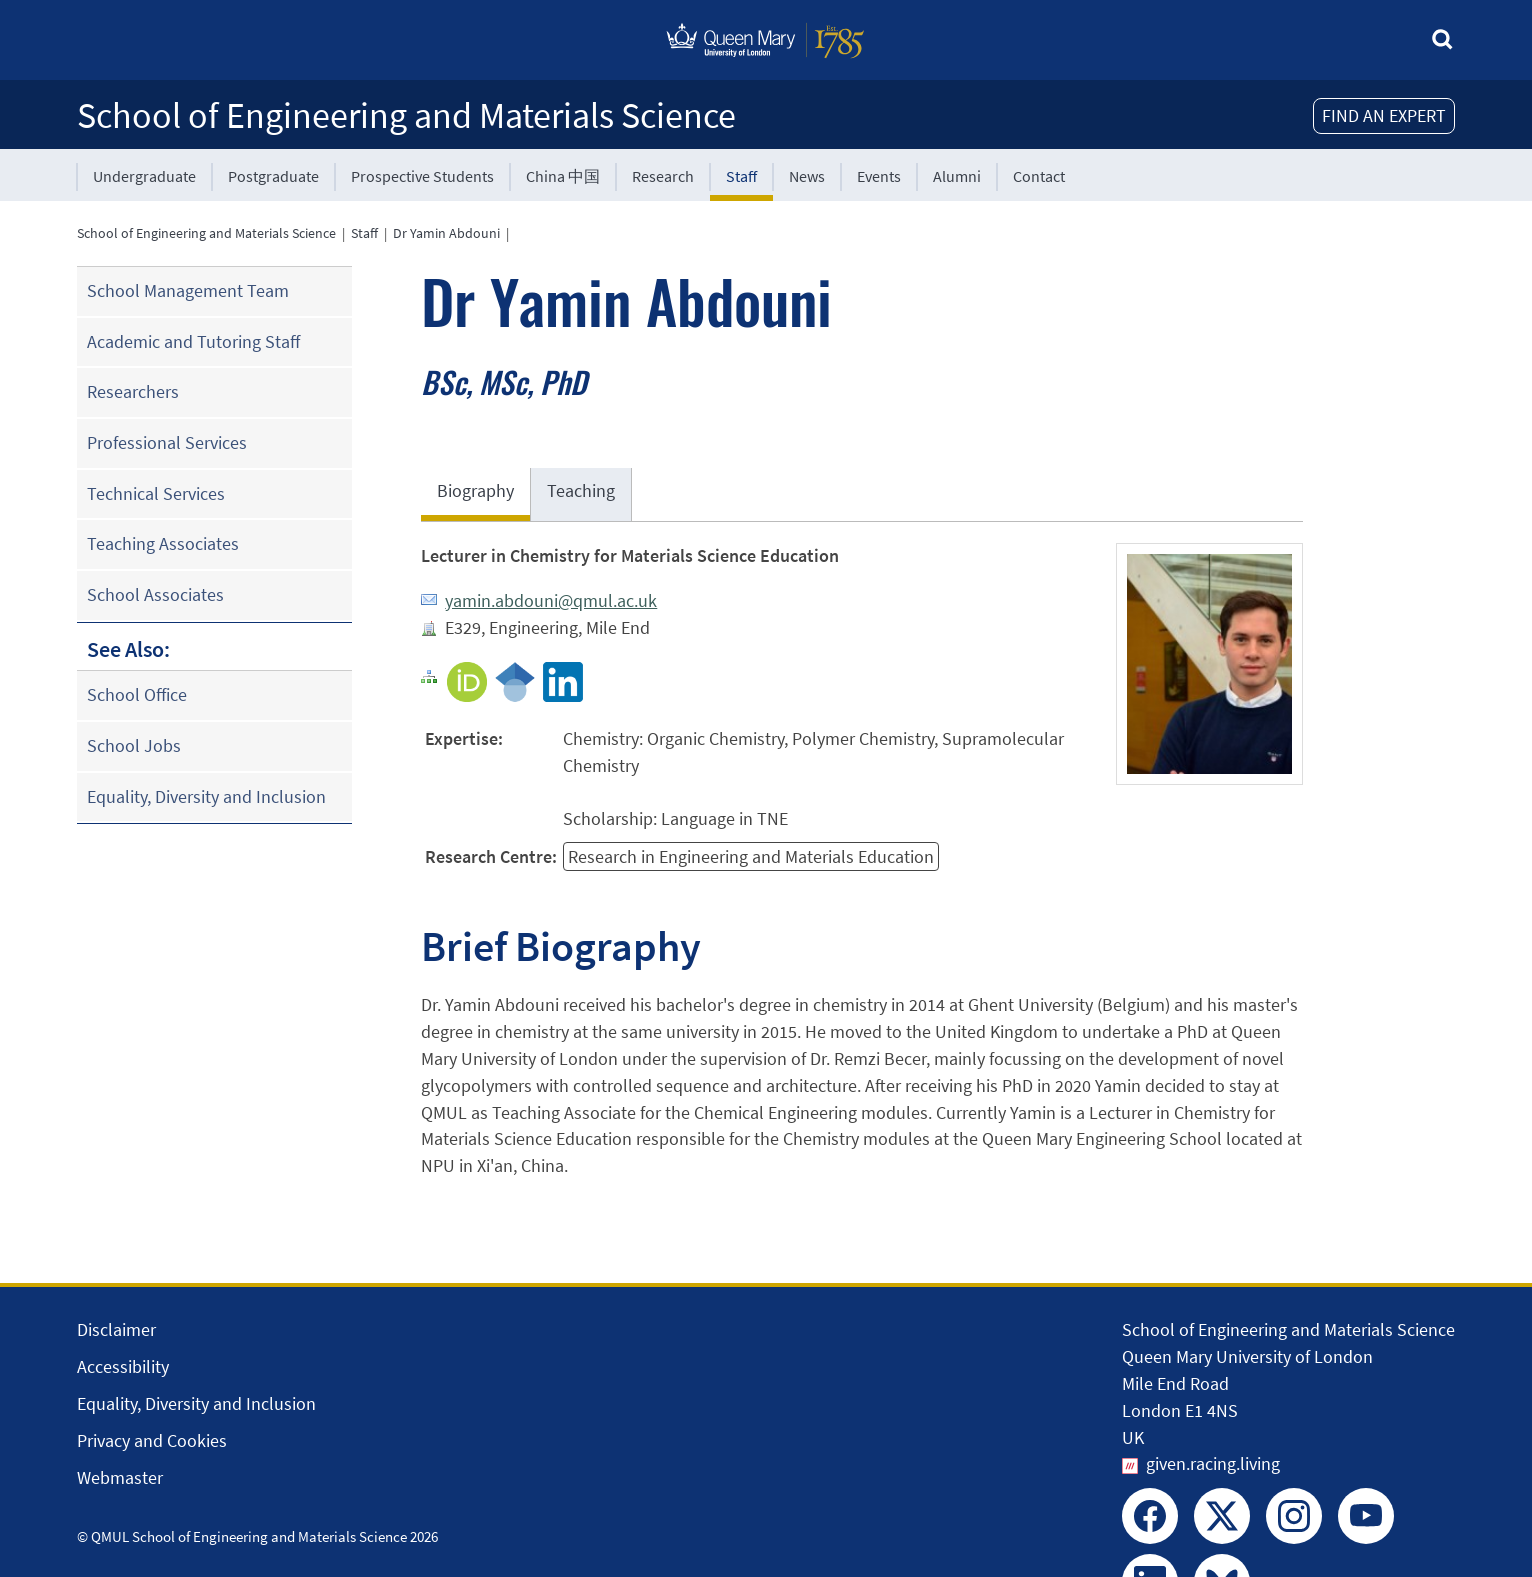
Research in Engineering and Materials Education (751, 856)
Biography (475, 490)
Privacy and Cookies (152, 1440)
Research (663, 176)
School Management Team (188, 290)
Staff (741, 176)
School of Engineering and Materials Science (406, 115)
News (807, 176)
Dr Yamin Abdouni (446, 233)
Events (879, 176)
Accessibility (123, 1366)
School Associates (155, 594)
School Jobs (134, 745)
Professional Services (167, 442)
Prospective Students (422, 176)
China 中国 (563, 176)
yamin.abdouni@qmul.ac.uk (551, 600)
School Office (137, 694)
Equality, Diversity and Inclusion (206, 796)
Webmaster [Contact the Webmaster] (120, 1477)
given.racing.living (1213, 1463)
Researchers (133, 391)
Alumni (957, 176)
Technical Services (156, 493)
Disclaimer (116, 1329)
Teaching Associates (163, 543)
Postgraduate (273, 176)
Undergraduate (144, 176)
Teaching (581, 490)
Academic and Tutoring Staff (193, 341)
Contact (1039, 176)
